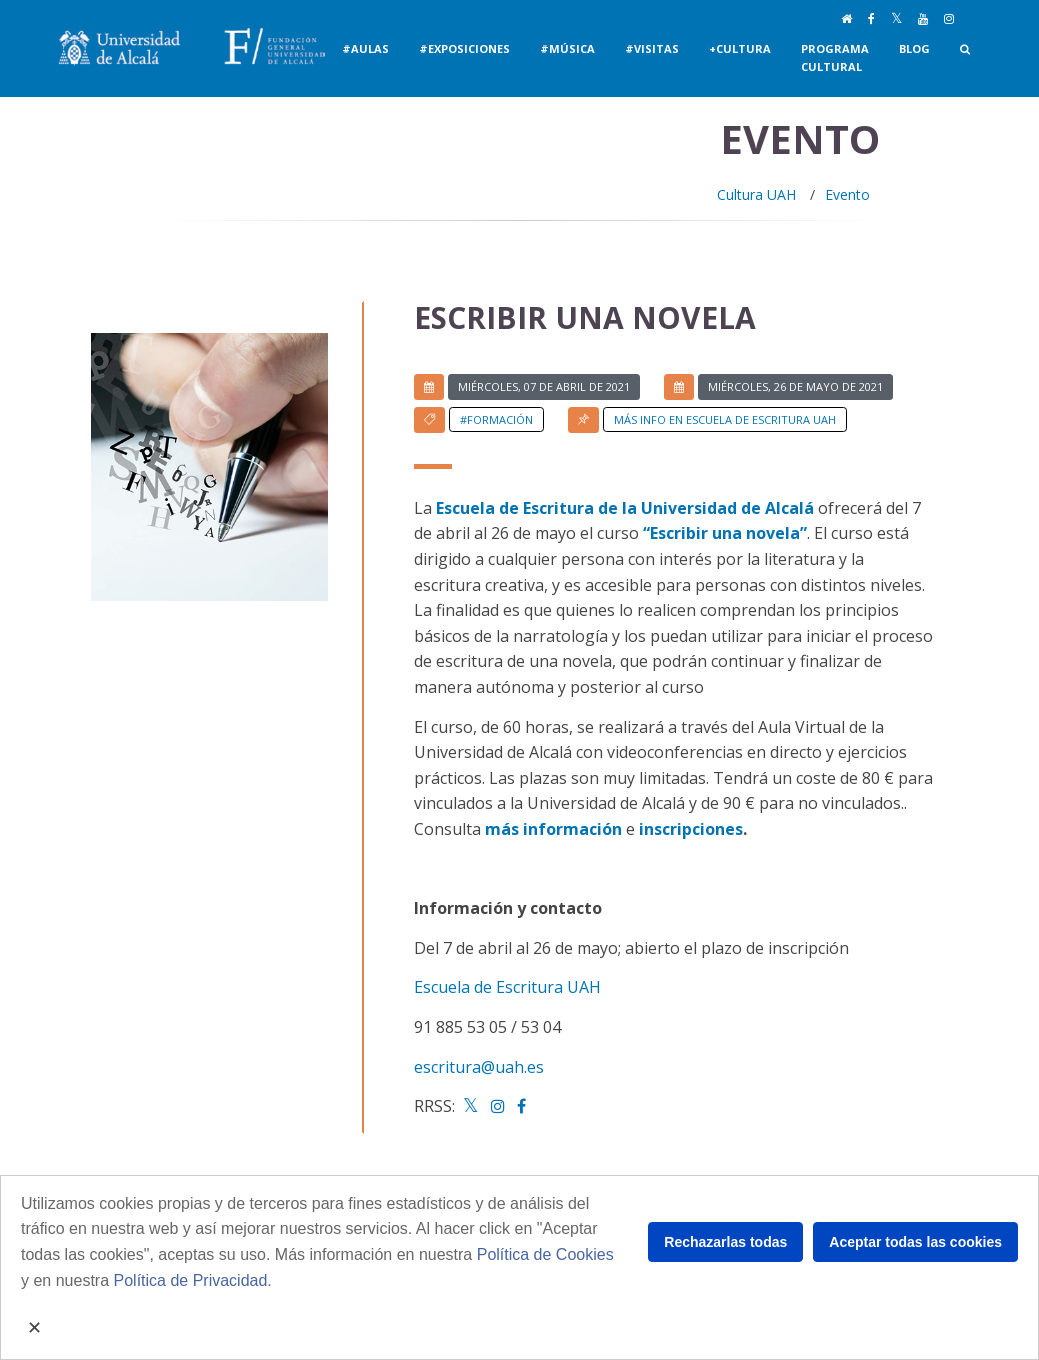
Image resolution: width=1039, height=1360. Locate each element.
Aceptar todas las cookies (915, 1242)
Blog (914, 48)
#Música (567, 48)
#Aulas (365, 48)
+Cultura (740, 48)
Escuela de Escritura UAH (507, 987)
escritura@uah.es (479, 1067)
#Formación (496, 419)
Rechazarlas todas (725, 1242)
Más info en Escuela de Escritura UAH (725, 419)
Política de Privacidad (191, 1280)
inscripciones (691, 829)
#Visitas (652, 48)
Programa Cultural (835, 57)
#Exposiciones (464, 48)
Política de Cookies (545, 1254)
